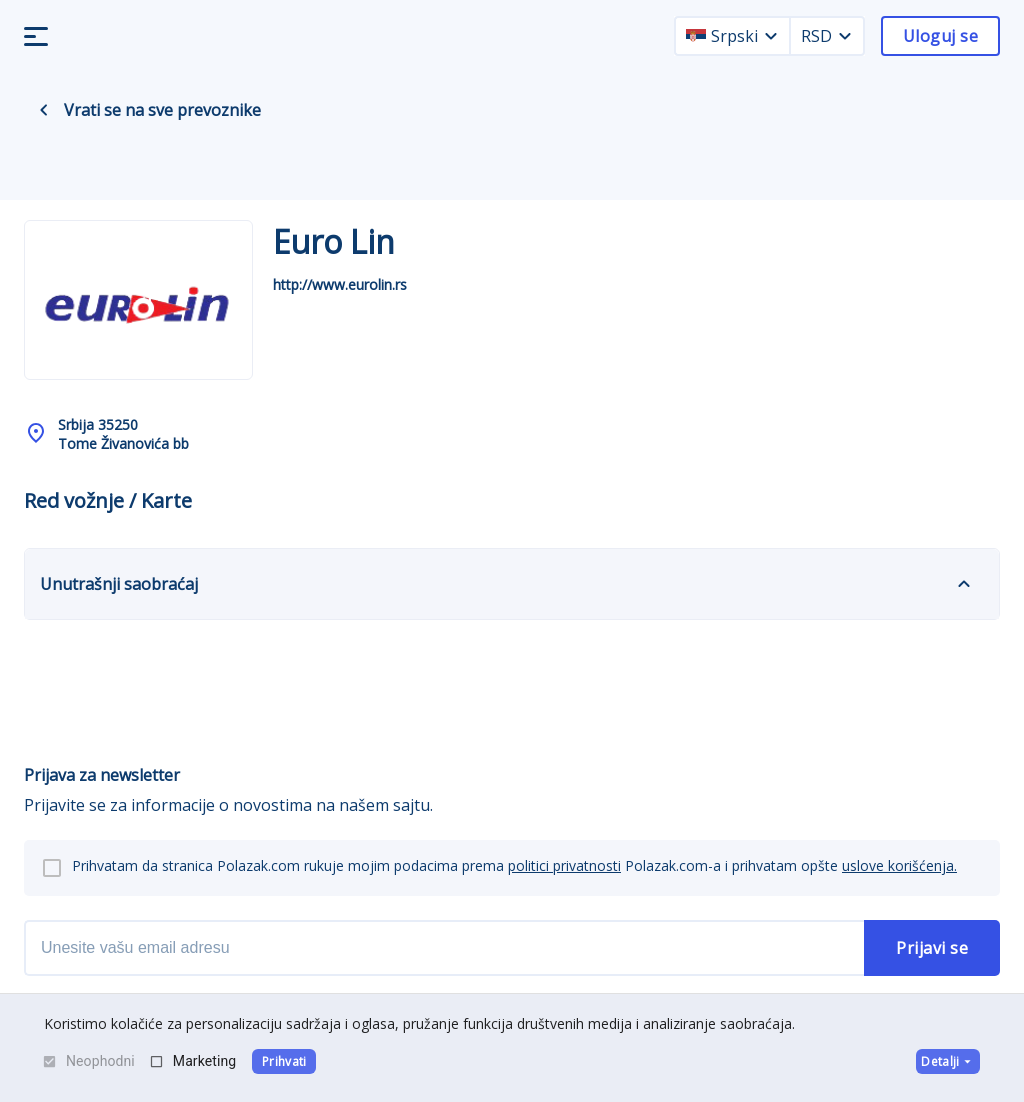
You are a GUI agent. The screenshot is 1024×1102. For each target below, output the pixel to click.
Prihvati (284, 1061)
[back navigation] (44, 110)
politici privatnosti (564, 865)
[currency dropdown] (845, 36)
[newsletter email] (444, 948)
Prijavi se (932, 948)
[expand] (964, 584)
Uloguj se (940, 36)
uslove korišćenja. (899, 865)
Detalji (947, 1061)
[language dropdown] (771, 36)
